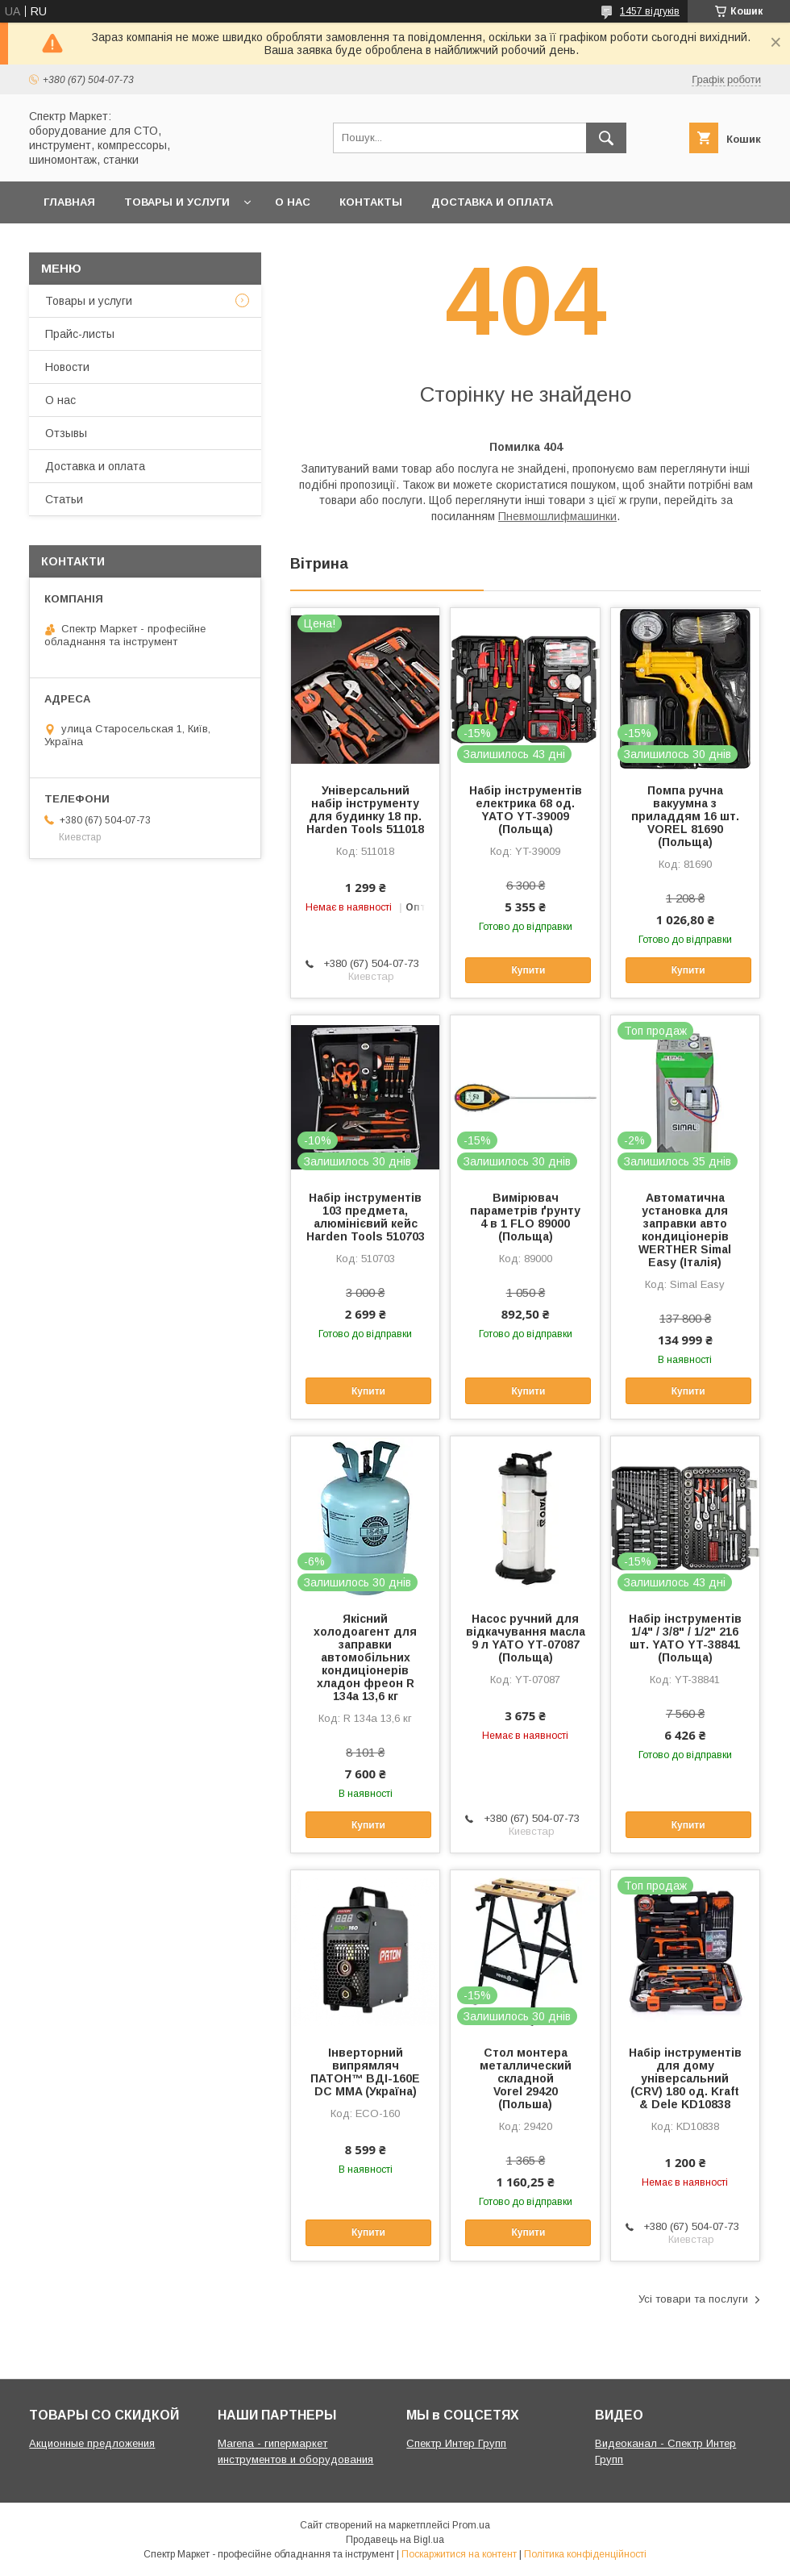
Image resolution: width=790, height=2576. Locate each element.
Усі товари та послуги (693, 2299)
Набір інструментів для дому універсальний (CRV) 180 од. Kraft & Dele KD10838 (685, 2078)
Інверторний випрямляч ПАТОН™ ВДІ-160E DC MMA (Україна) (365, 2072)
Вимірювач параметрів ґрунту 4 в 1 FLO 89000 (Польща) (525, 1217)
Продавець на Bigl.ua (395, 2539)
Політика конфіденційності (585, 2554)
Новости (67, 367)
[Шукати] (606, 138)
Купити (528, 970)
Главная (69, 202)
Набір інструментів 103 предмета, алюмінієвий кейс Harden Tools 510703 (365, 1217)
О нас (292, 202)
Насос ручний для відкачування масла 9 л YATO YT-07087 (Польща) (525, 1638)
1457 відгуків (650, 11)
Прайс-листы (79, 333)
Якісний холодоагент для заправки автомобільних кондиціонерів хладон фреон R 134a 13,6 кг (365, 1657)
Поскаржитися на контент (459, 2554)
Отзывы (66, 433)
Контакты (370, 202)
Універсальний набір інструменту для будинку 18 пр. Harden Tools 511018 (365, 810)
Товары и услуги (177, 202)
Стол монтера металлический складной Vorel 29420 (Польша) (526, 2078)
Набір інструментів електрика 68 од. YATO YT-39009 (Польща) (525, 810)
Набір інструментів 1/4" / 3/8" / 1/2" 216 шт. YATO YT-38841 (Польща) (685, 1638)
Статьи (64, 499)
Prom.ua (471, 2525)
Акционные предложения (92, 2443)
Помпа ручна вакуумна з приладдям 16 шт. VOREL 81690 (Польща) (685, 816)
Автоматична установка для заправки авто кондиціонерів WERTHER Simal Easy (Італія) (684, 1230)
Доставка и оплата (492, 202)
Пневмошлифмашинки (557, 516)
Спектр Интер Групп (456, 2443)
